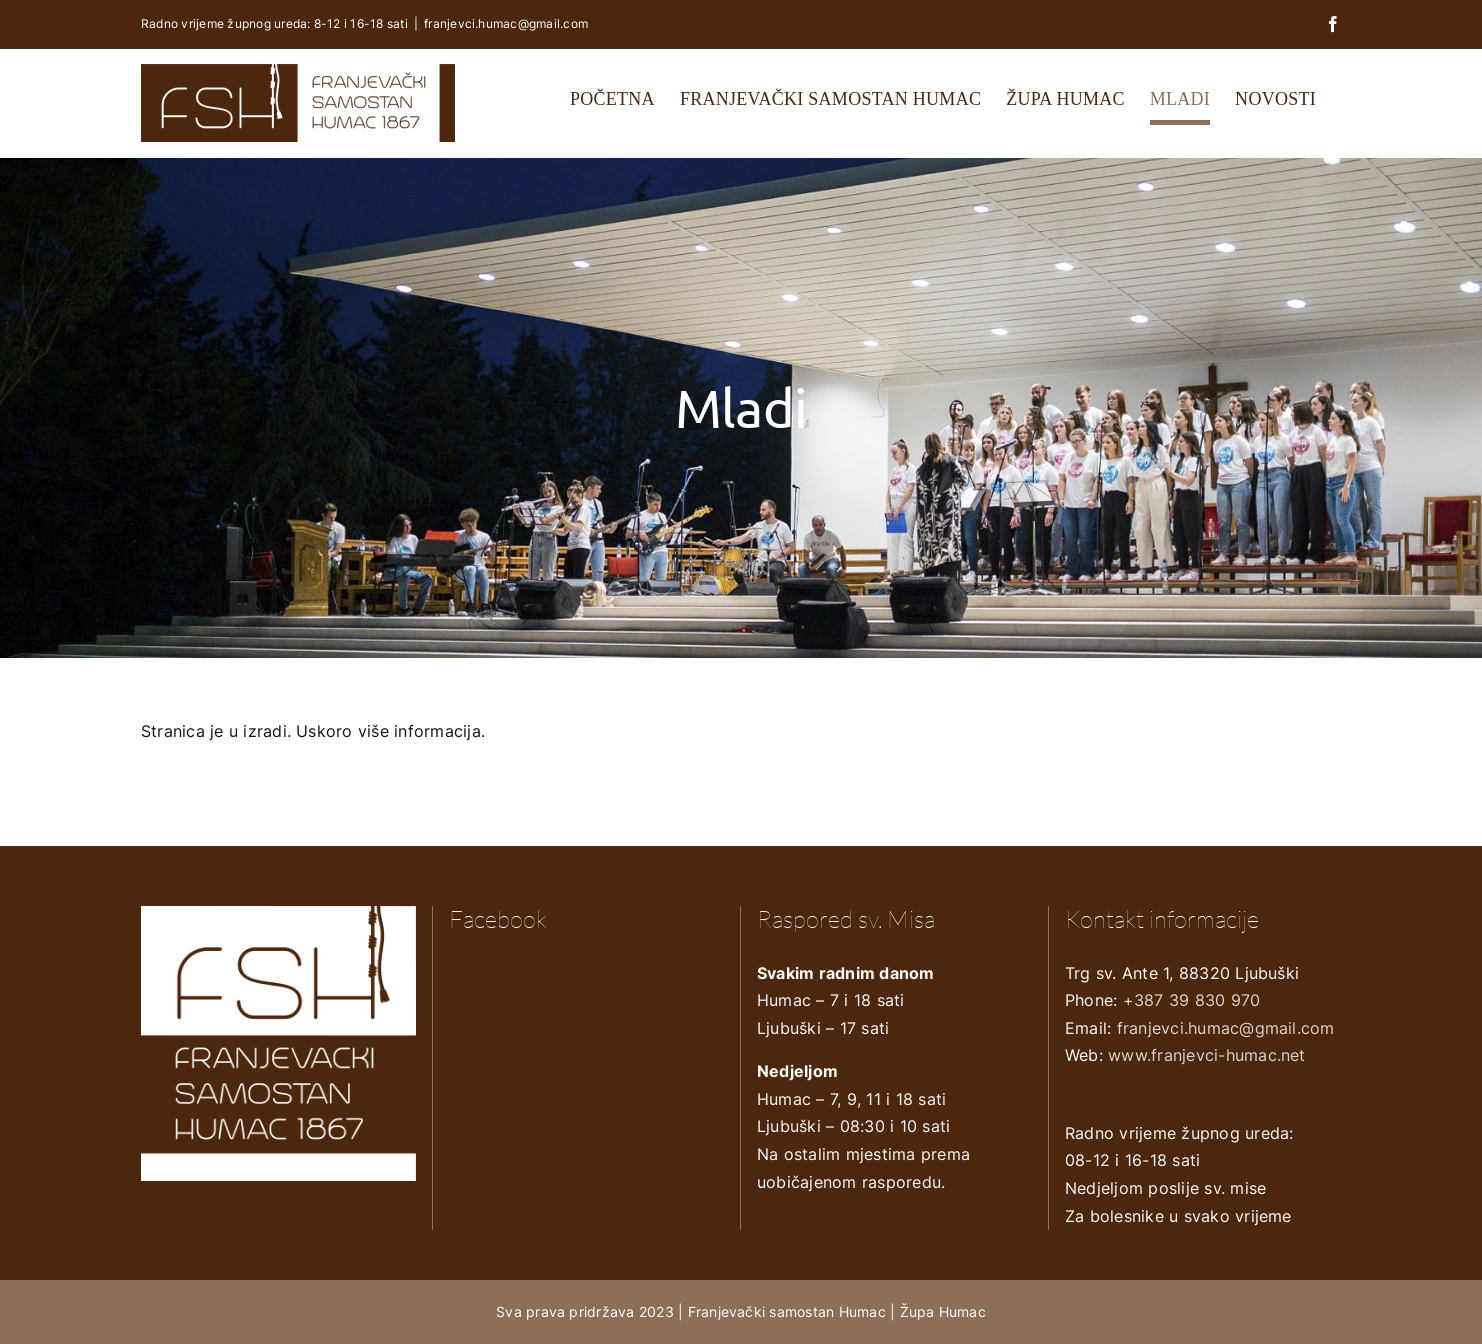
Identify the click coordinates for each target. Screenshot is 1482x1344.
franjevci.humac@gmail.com (506, 23)
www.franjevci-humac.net (1207, 1055)
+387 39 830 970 (1192, 1000)
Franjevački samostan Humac (787, 1311)
